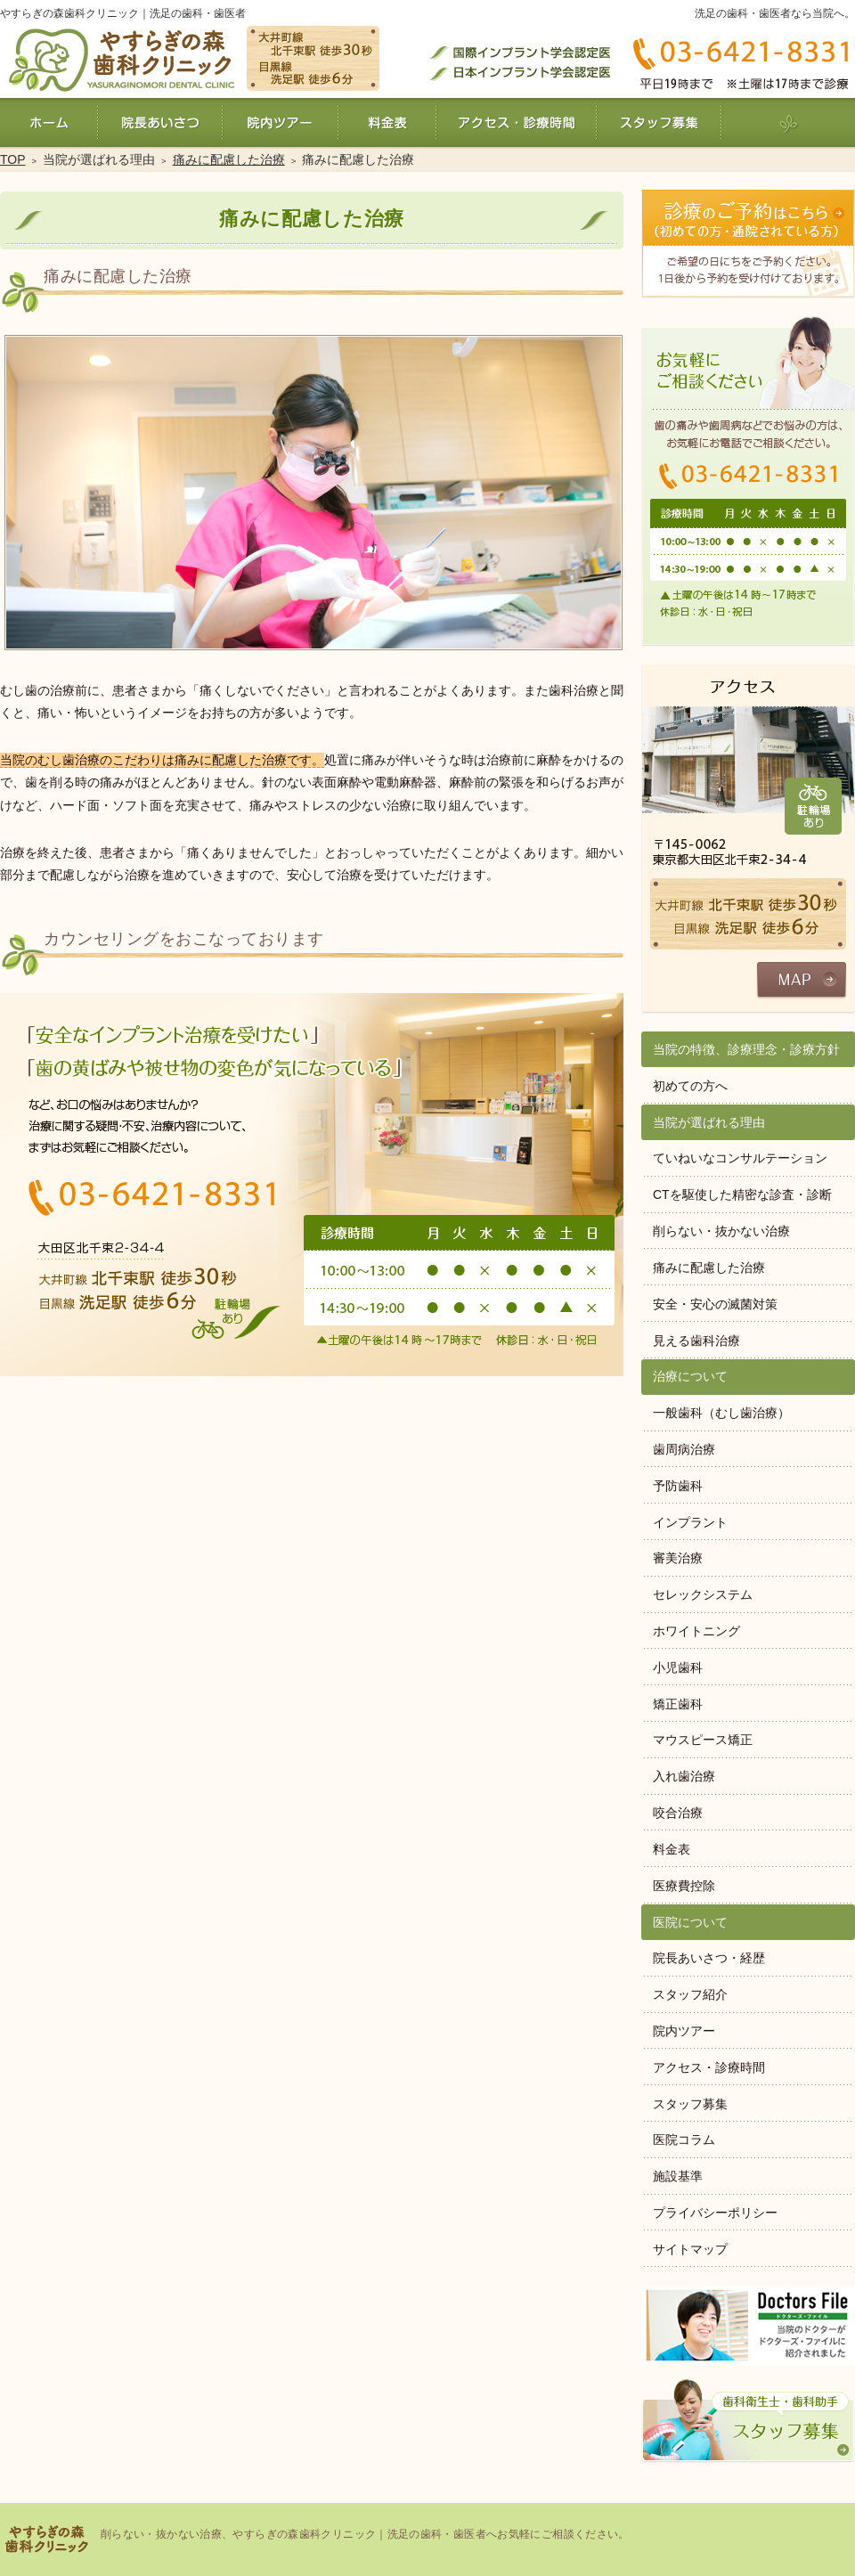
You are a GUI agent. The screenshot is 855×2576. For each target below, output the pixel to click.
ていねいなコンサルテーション (740, 1158)
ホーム (49, 122)
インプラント (690, 1522)
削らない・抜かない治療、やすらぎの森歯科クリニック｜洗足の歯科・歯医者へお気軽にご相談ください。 (365, 2534)
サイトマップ (690, 2249)
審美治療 (678, 1558)
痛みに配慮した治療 (709, 1267)
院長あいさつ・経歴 (709, 1958)
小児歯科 (678, 1667)
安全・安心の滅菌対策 (715, 1304)
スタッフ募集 (690, 2104)
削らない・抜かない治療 (721, 1231)
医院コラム (684, 2139)
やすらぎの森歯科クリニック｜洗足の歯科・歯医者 (123, 13)
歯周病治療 (684, 1449)
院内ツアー (684, 2031)
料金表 (671, 1849)
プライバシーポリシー (715, 2212)
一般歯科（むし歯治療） (721, 1413)
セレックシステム (703, 1594)
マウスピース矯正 (703, 1739)
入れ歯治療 (684, 1776)
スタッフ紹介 (690, 1994)
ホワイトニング (696, 1631)
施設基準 (678, 2176)
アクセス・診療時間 (709, 2067)
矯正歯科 (678, 1704)
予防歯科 (678, 1486)
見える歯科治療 (696, 1340)
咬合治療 (678, 1813)
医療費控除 (684, 1886)
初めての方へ (690, 1086)
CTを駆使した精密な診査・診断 (742, 1194)
